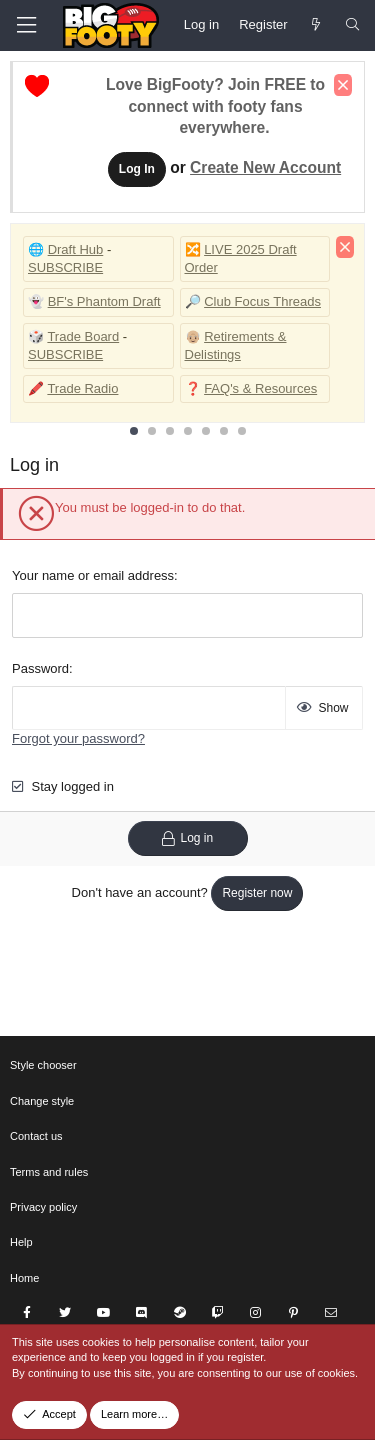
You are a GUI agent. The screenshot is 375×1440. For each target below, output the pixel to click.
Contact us (36, 1136)
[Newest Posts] (316, 25)
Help (21, 1242)
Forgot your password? (78, 738)
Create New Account (265, 167)
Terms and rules (49, 1172)
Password (40, 668)
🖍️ (36, 388)
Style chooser (43, 1065)
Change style (42, 1101)
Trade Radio (82, 388)
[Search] (352, 25)
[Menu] (26, 25)
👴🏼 (193, 336)
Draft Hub (76, 249)
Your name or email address (93, 575)
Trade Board (83, 336)
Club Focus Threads (262, 301)
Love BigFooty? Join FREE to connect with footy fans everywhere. (215, 106)
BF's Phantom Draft (104, 301)
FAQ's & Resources (260, 388)
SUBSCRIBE (65, 267)
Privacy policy (43, 1207)
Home (24, 1278)
